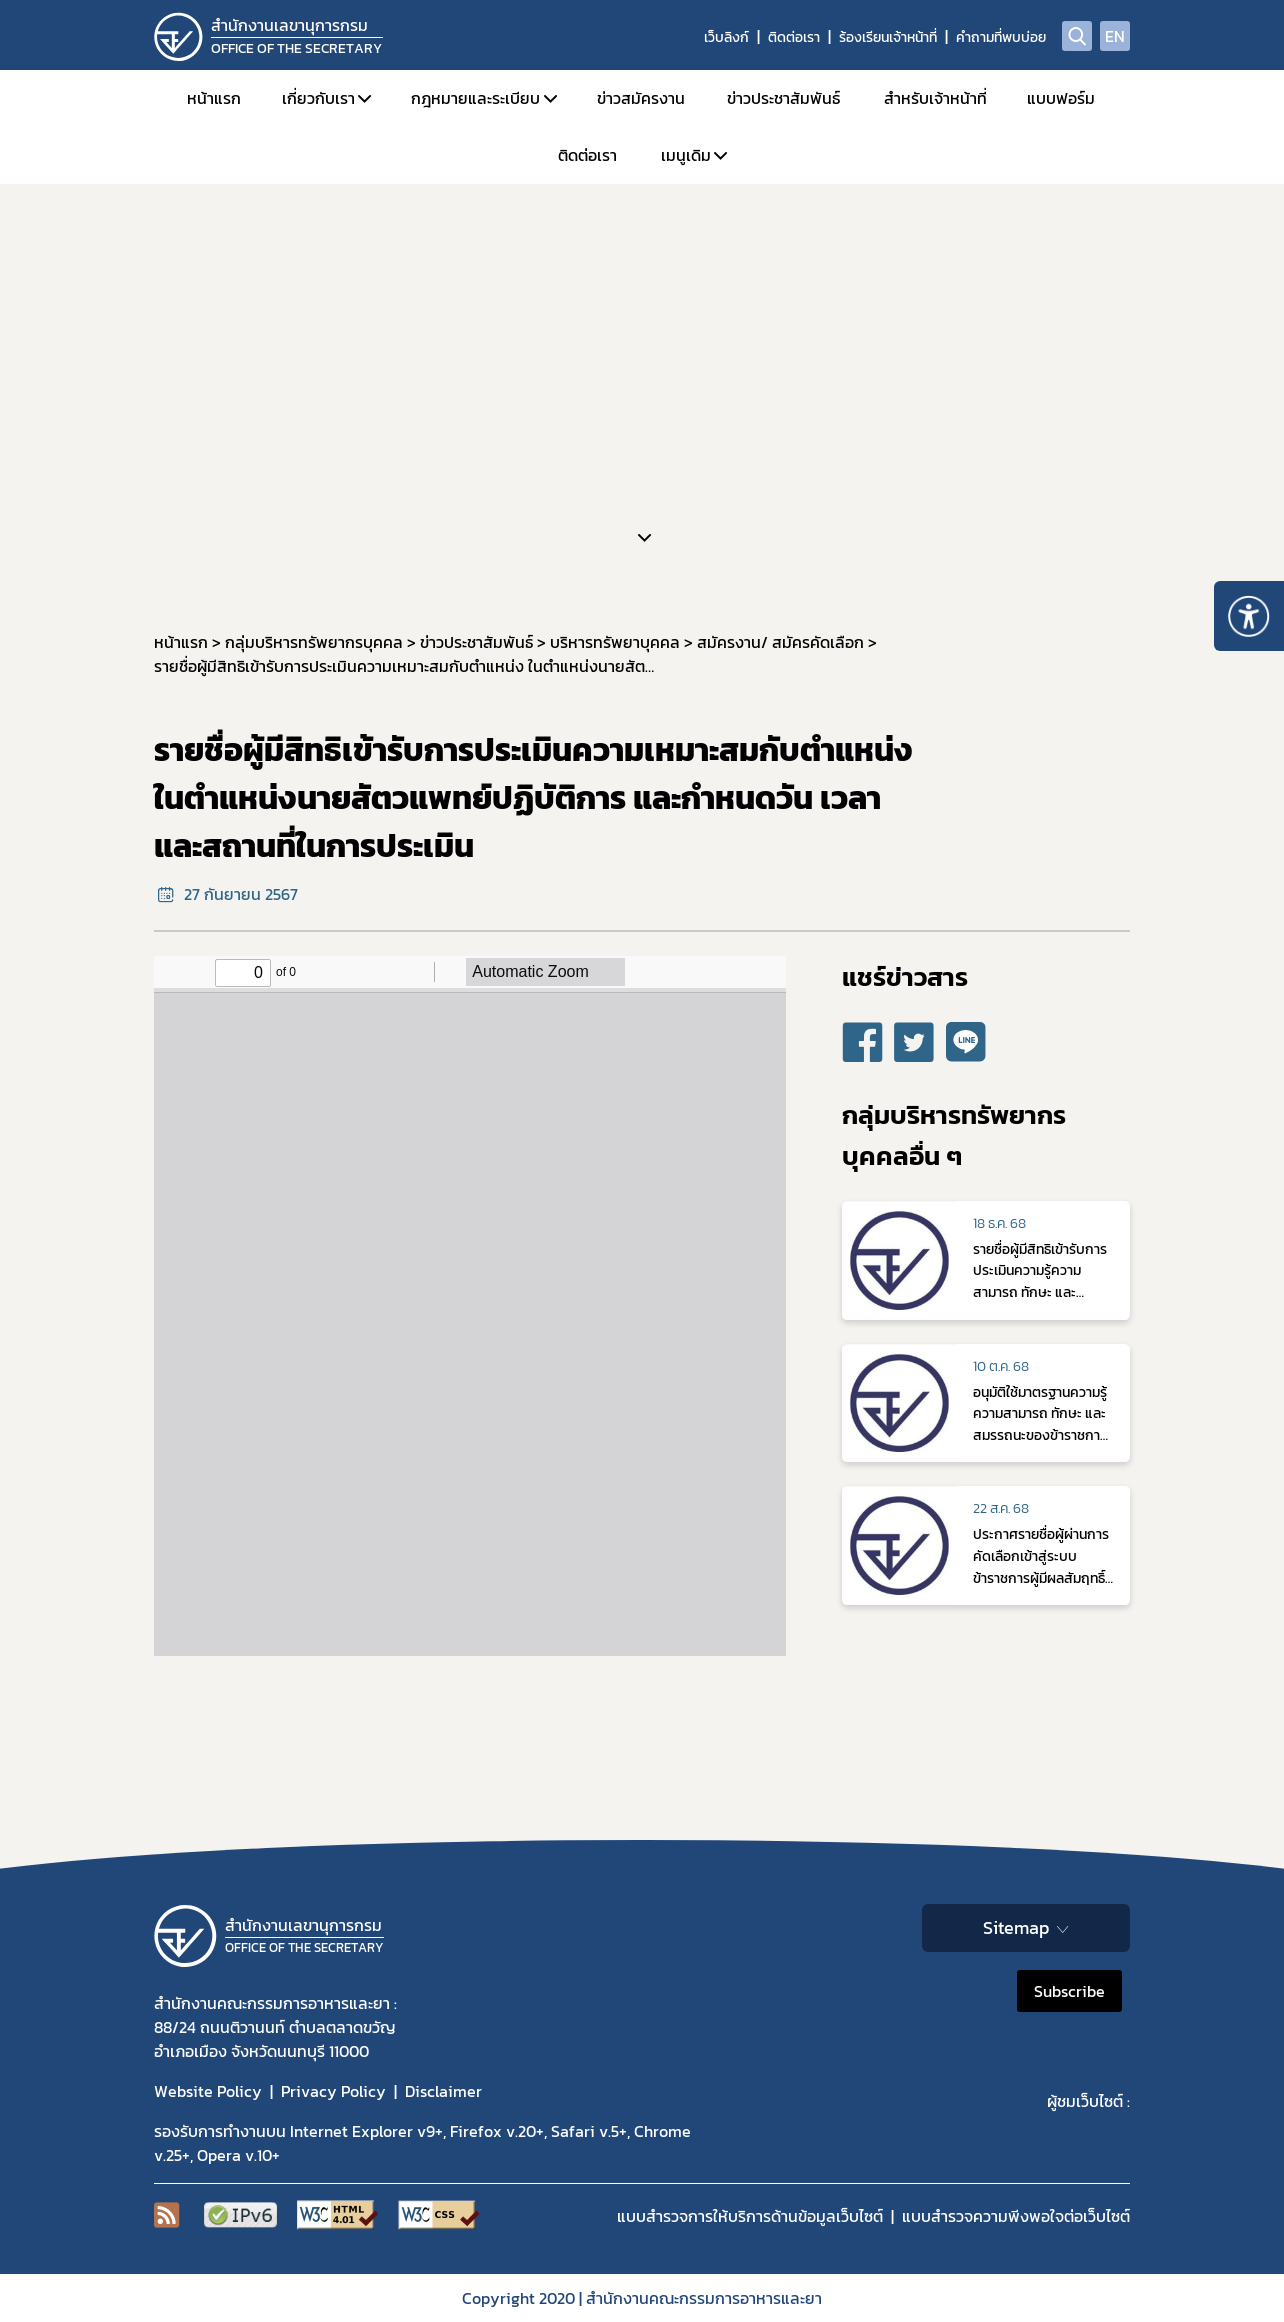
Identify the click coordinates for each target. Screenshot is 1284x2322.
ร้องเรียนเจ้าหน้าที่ (888, 37)
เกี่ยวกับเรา (318, 98)
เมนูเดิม (686, 155)
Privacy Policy (333, 2091)
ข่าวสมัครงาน (641, 98)
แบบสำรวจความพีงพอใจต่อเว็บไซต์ (1016, 2216)
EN (1115, 36)
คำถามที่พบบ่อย (1001, 37)
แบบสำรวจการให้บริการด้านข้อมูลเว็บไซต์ (750, 2216)
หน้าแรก (214, 98)
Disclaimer (443, 2091)
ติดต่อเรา (794, 37)
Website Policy (208, 2091)
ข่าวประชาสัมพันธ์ (783, 98)
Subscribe (1069, 1991)
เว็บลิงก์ (726, 37)
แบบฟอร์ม (1061, 98)
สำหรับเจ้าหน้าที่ (935, 98)
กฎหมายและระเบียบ (475, 98)
